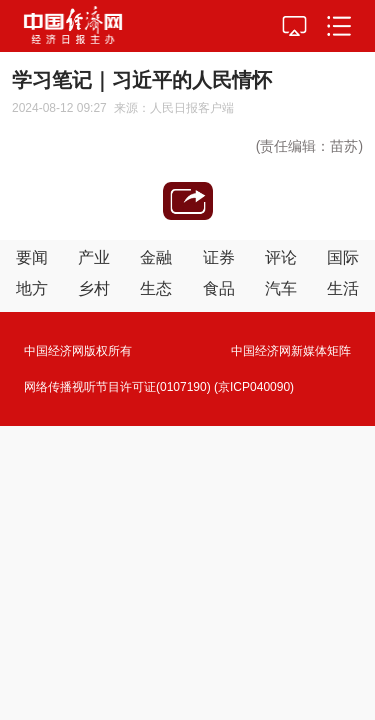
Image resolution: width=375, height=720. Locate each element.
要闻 (32, 257)
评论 (281, 257)
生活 (343, 288)
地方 (32, 288)
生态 (156, 288)
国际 (343, 257)
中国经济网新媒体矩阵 (291, 351)
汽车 (281, 288)
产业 (94, 257)
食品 (219, 288)
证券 (219, 257)
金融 (156, 257)
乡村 (94, 288)
